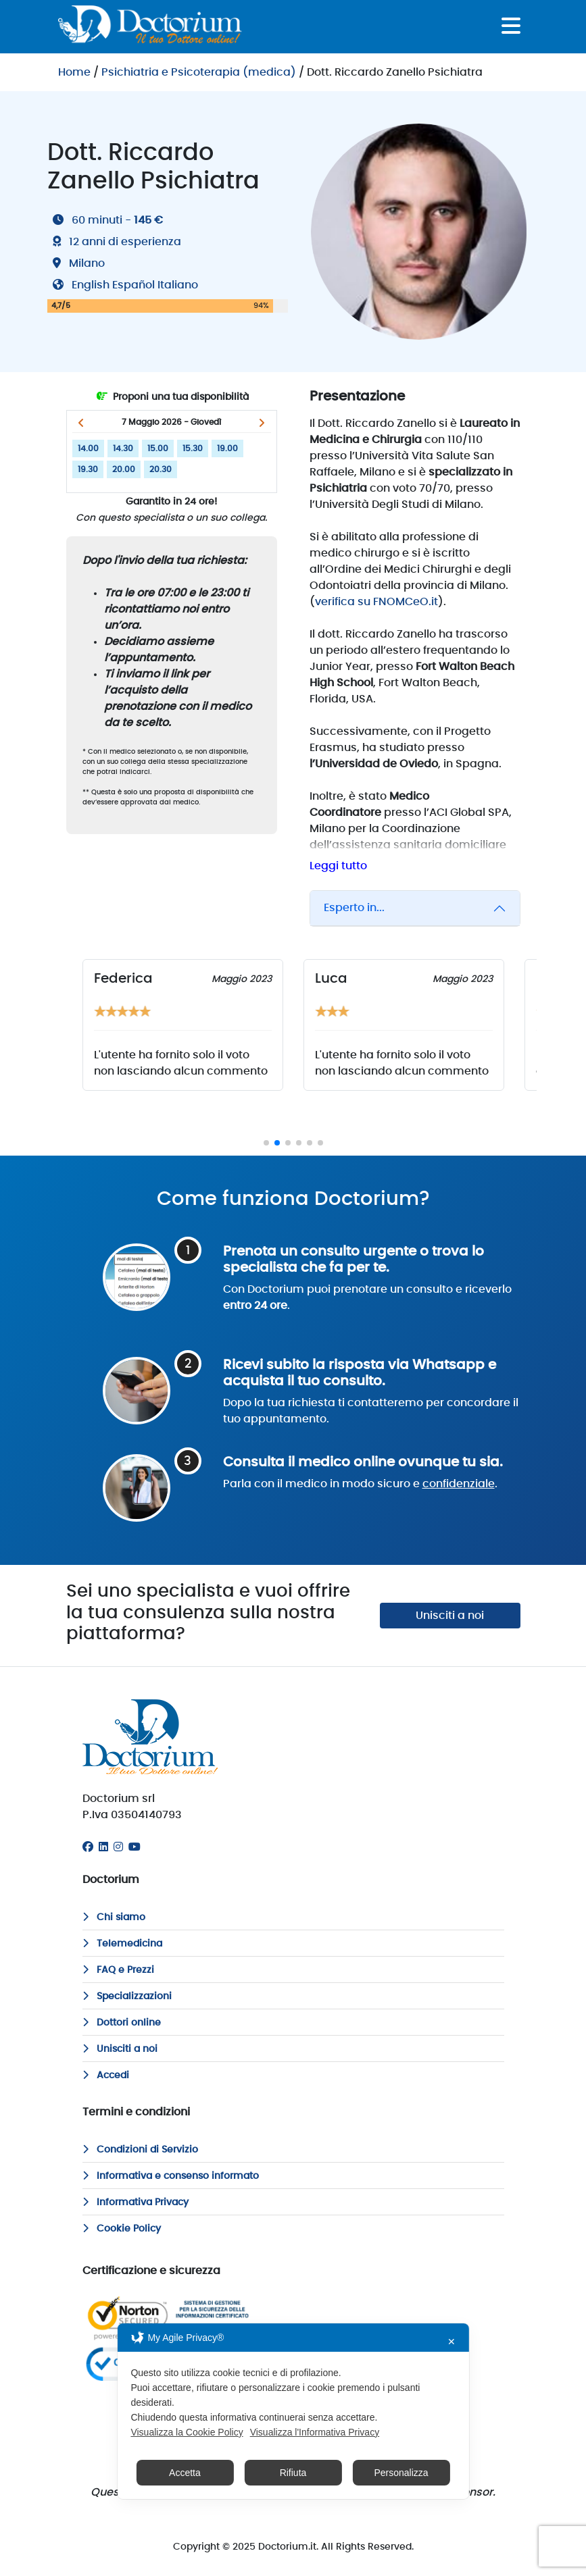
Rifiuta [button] (293, 2472)
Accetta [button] (185, 2472)
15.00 (157, 448)
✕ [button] (451, 2341)
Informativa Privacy (135, 2202)
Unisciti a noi (450, 1615)
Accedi (105, 2075)
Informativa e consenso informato (170, 2176)
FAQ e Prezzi (118, 1970)
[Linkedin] (103, 1847)
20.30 (160, 469)
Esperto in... (354, 907)
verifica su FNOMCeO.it (376, 601)
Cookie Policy (121, 2229)
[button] (81, 423)
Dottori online (121, 2023)
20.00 (123, 469)
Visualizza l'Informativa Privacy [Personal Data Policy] (314, 2432)
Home (74, 72)
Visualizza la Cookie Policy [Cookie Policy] (186, 2432)
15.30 (192, 448)
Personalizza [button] (401, 2472)
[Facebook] (87, 1847)
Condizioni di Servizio (140, 2150)
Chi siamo (113, 1917)
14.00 (88, 448)
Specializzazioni (127, 1996)
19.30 (88, 469)
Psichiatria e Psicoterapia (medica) (198, 72)
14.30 (123, 448)
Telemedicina (122, 1944)
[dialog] (292, 2411)
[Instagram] (118, 1847)
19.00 (227, 448)
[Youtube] (134, 1847)
